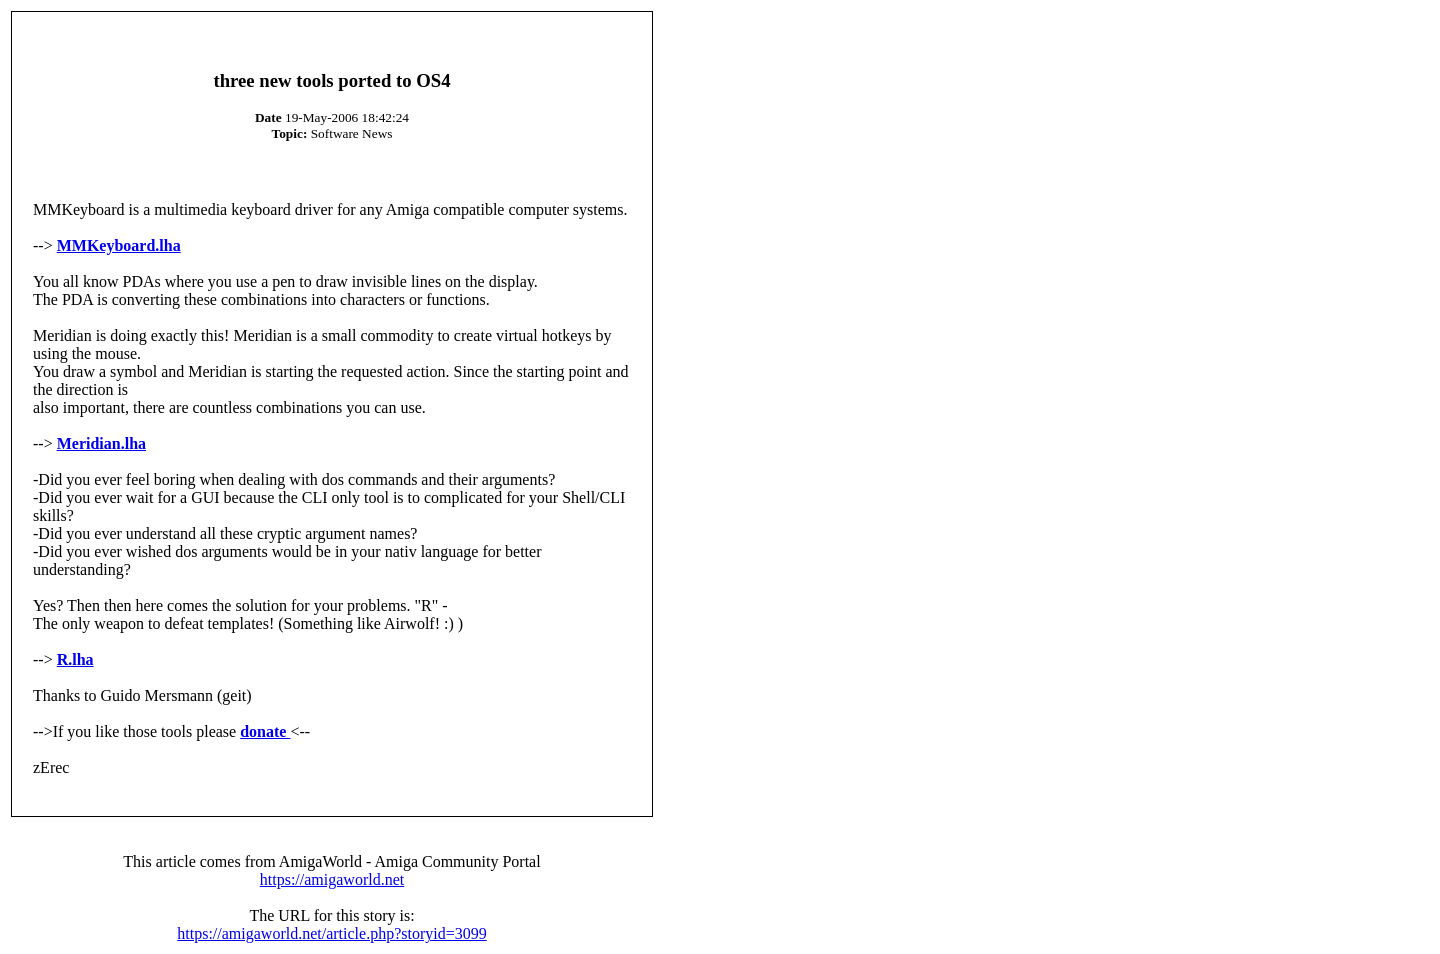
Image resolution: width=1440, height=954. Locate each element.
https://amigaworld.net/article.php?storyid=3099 (331, 933)
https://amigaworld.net (332, 879)
